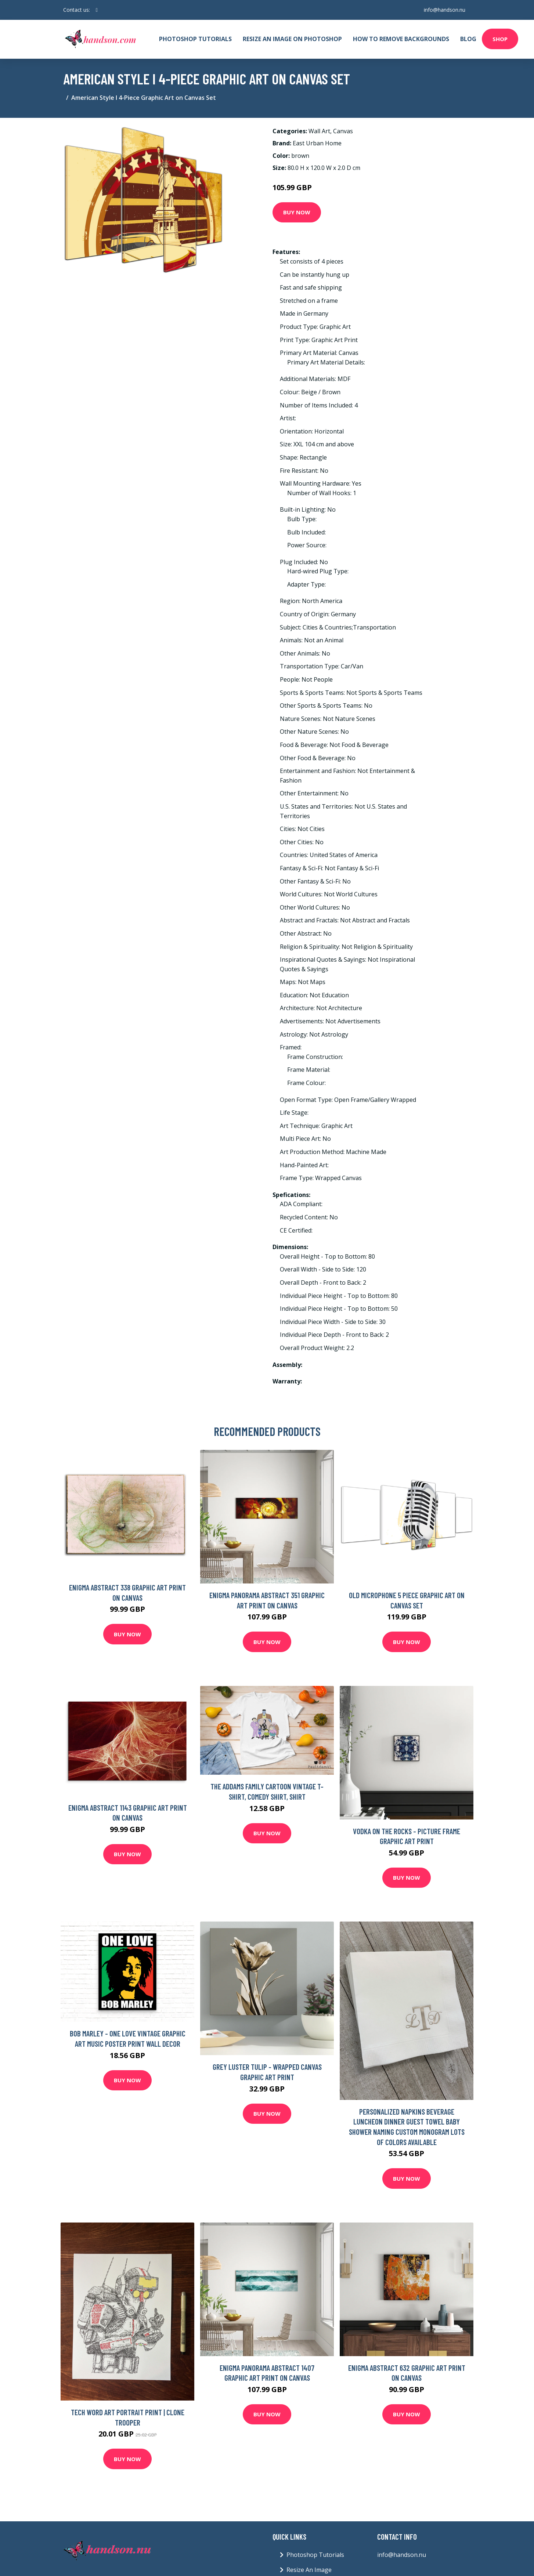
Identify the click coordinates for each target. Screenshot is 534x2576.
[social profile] (97, 10)
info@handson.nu (444, 9)
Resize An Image (309, 2570)
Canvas (343, 131)
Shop (500, 39)
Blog (468, 39)
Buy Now (296, 212)
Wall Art (319, 131)
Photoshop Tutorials (195, 39)
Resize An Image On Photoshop (292, 39)
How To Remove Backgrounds (401, 39)
